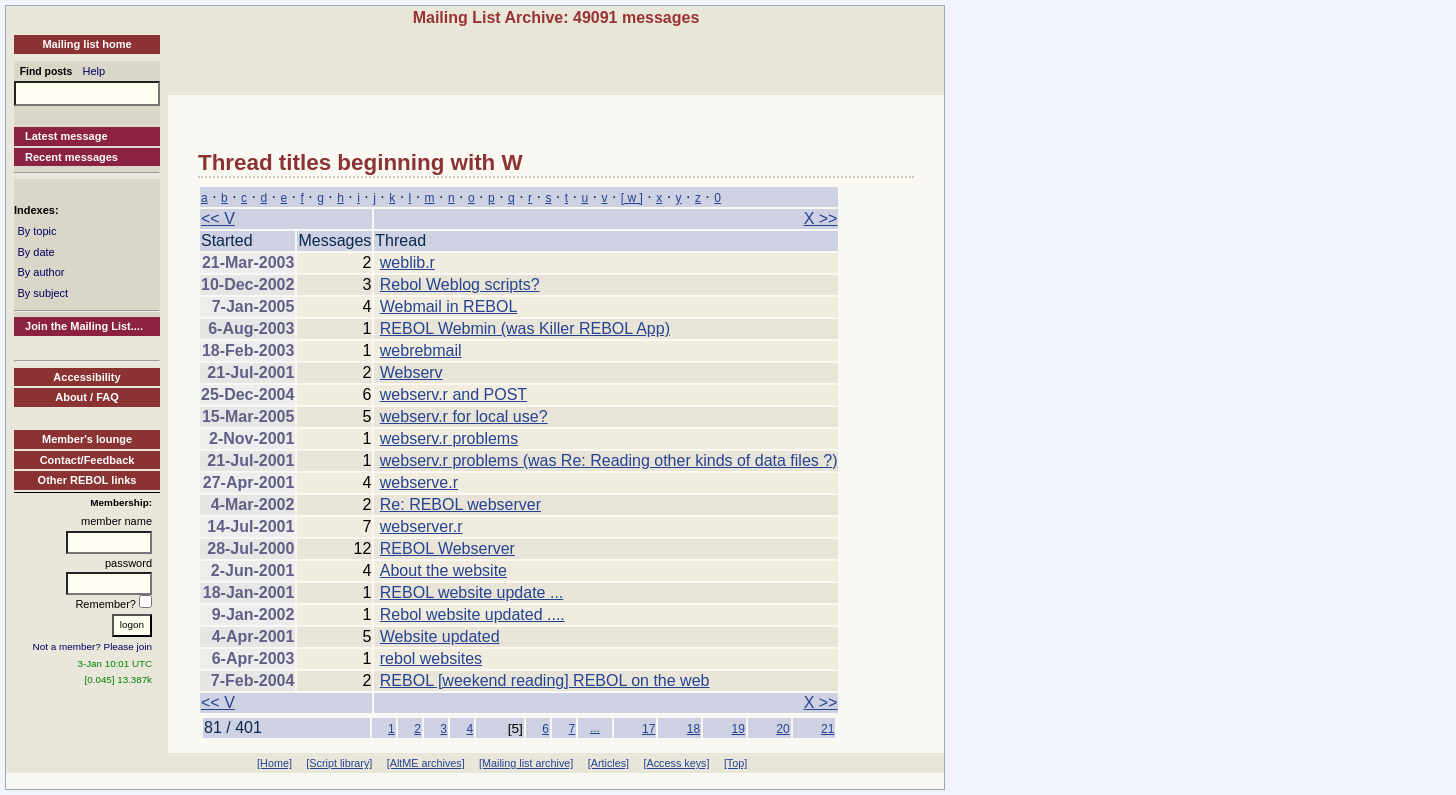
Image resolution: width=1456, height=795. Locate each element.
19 (738, 729)
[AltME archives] (426, 763)
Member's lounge (87, 439)
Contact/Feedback (87, 460)
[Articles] (608, 763)
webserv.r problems (449, 438)
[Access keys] (676, 763)
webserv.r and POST (453, 394)
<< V (218, 218)
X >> (821, 218)
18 (693, 729)
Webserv (411, 372)
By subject (42, 293)
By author (40, 272)
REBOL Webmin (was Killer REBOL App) (525, 328)
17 (648, 729)
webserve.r (419, 482)
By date (35, 252)
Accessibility (86, 377)
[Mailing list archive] (526, 763)
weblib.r (407, 262)
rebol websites (431, 658)
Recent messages (71, 157)
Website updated (440, 636)
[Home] (274, 763)
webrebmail (421, 350)
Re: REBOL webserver (460, 504)
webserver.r (421, 526)
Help (94, 71)
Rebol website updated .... (472, 614)
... (595, 728)
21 (827, 729)
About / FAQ (87, 397)
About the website (443, 570)
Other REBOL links (87, 480)
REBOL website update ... (472, 592)
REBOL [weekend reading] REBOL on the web (545, 680)
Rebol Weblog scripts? (460, 284)
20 (782, 729)
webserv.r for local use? (464, 416)
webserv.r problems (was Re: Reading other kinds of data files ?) (609, 460)
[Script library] (339, 763)
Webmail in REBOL (449, 306)
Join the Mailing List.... (84, 326)
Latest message (66, 136)
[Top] (735, 763)
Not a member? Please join (93, 646)
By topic (36, 231)
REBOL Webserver (447, 548)
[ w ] (632, 198)
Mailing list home (86, 44)
